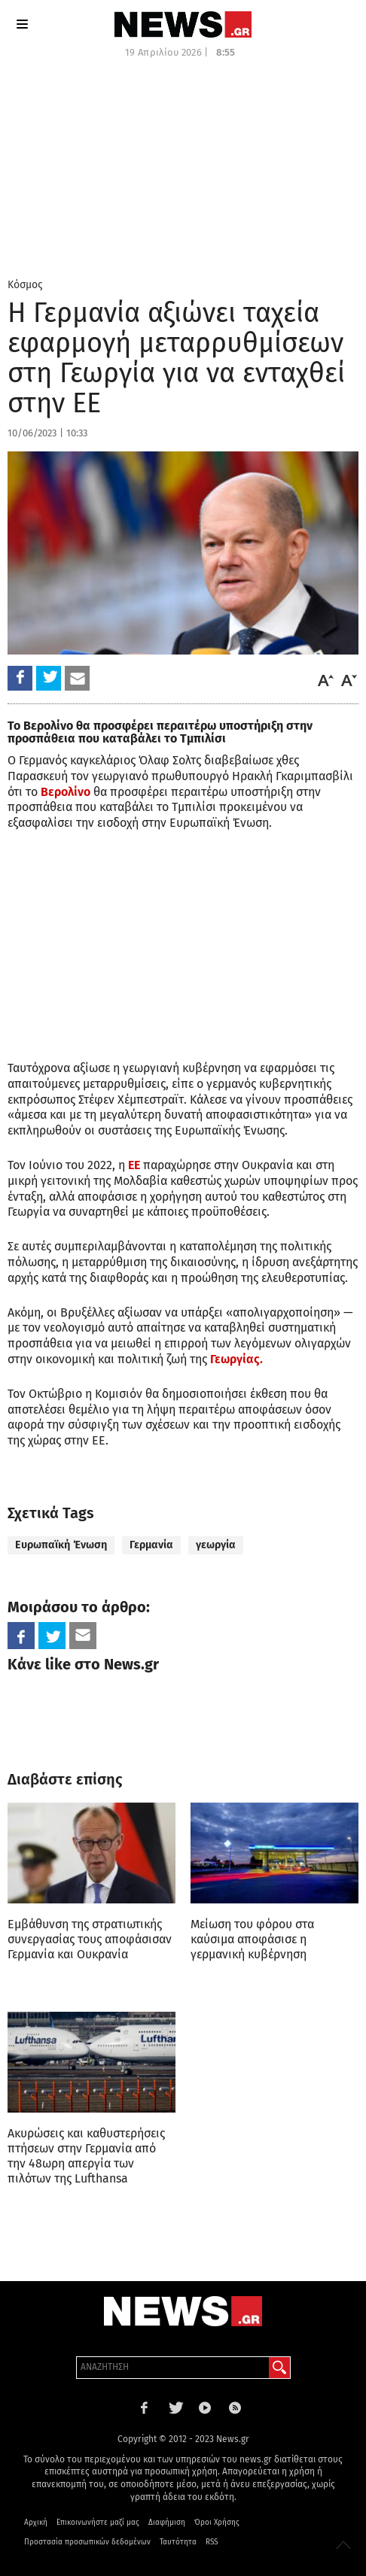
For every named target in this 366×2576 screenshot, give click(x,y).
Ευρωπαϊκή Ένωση (61, 1545)
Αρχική (35, 2522)
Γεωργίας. (236, 1359)
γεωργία (216, 1545)
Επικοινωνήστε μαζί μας (97, 2522)
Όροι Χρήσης (216, 2522)
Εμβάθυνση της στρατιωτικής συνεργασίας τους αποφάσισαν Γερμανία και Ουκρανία (90, 1939)
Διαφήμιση (166, 2522)
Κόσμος (25, 284)
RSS (212, 2542)
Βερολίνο (65, 792)
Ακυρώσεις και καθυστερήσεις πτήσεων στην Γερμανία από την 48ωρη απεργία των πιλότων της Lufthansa (86, 2156)
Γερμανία (151, 1545)
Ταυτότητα (178, 2542)
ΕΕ (134, 1165)
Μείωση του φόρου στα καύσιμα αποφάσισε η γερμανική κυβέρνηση (252, 1939)
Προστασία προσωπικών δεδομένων (87, 2542)
